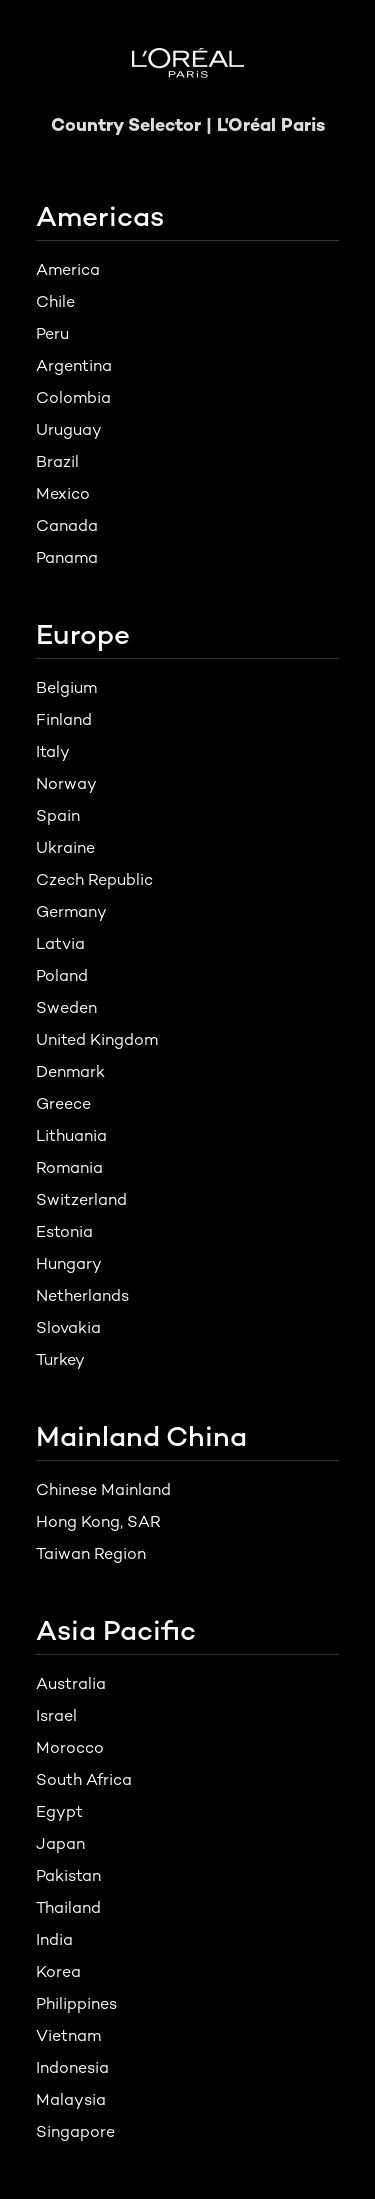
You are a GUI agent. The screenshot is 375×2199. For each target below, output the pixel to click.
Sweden (66, 1007)
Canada (67, 525)
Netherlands (82, 1295)
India (54, 1939)
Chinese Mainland (103, 1489)
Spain (58, 815)
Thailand (68, 1907)
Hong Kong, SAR (98, 1521)
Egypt (59, 1811)
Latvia (60, 943)
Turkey (60, 1359)
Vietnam (68, 2035)
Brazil (57, 461)
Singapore (75, 2131)
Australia (71, 1683)
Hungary (69, 1263)
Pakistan (68, 1875)
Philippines (76, 2003)
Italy (53, 751)
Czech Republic (94, 879)
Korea (58, 1971)
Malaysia (71, 2099)
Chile (55, 301)
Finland (64, 719)
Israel (56, 1715)
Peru (52, 333)
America (68, 269)
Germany (71, 911)
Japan (60, 1843)
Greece (63, 1103)
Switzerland (81, 1199)
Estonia (64, 1231)
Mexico (63, 493)
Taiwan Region (91, 1553)
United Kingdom (97, 1039)
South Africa (84, 1779)
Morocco (70, 1747)
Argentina (74, 365)
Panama (67, 557)
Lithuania (71, 1135)
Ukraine (65, 847)
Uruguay (69, 429)
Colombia (73, 397)
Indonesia (72, 2067)
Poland (62, 975)
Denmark (70, 1071)
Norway (66, 783)
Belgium (66, 687)
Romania (69, 1167)
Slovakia (68, 1327)
